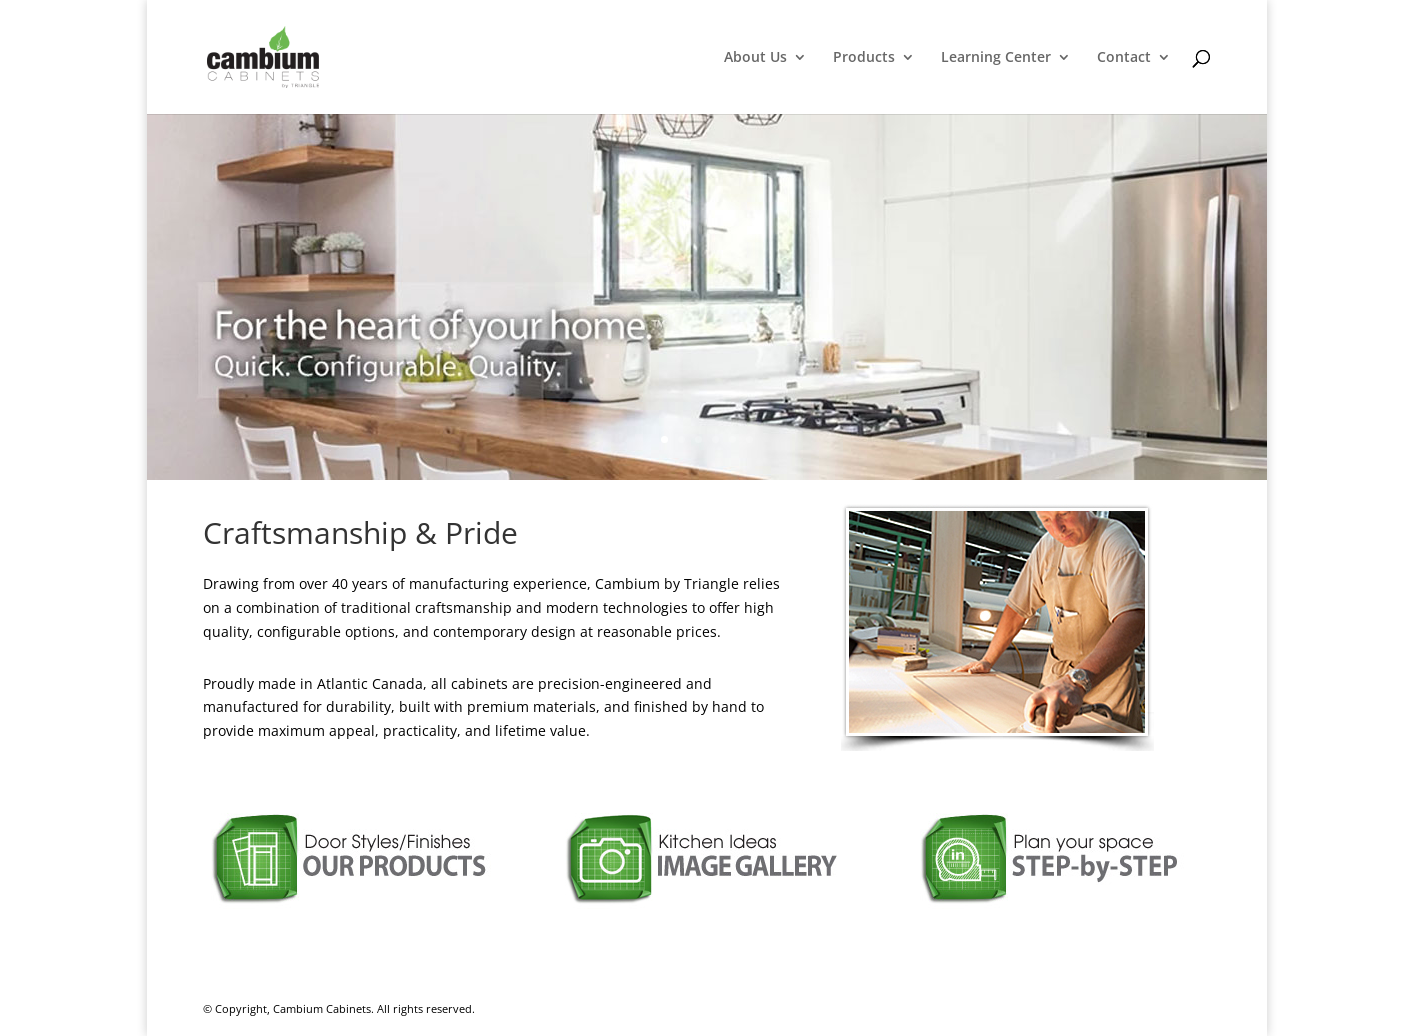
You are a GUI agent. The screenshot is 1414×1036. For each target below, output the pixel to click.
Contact (1124, 58)
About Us (755, 58)
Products (864, 58)
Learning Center (996, 58)
